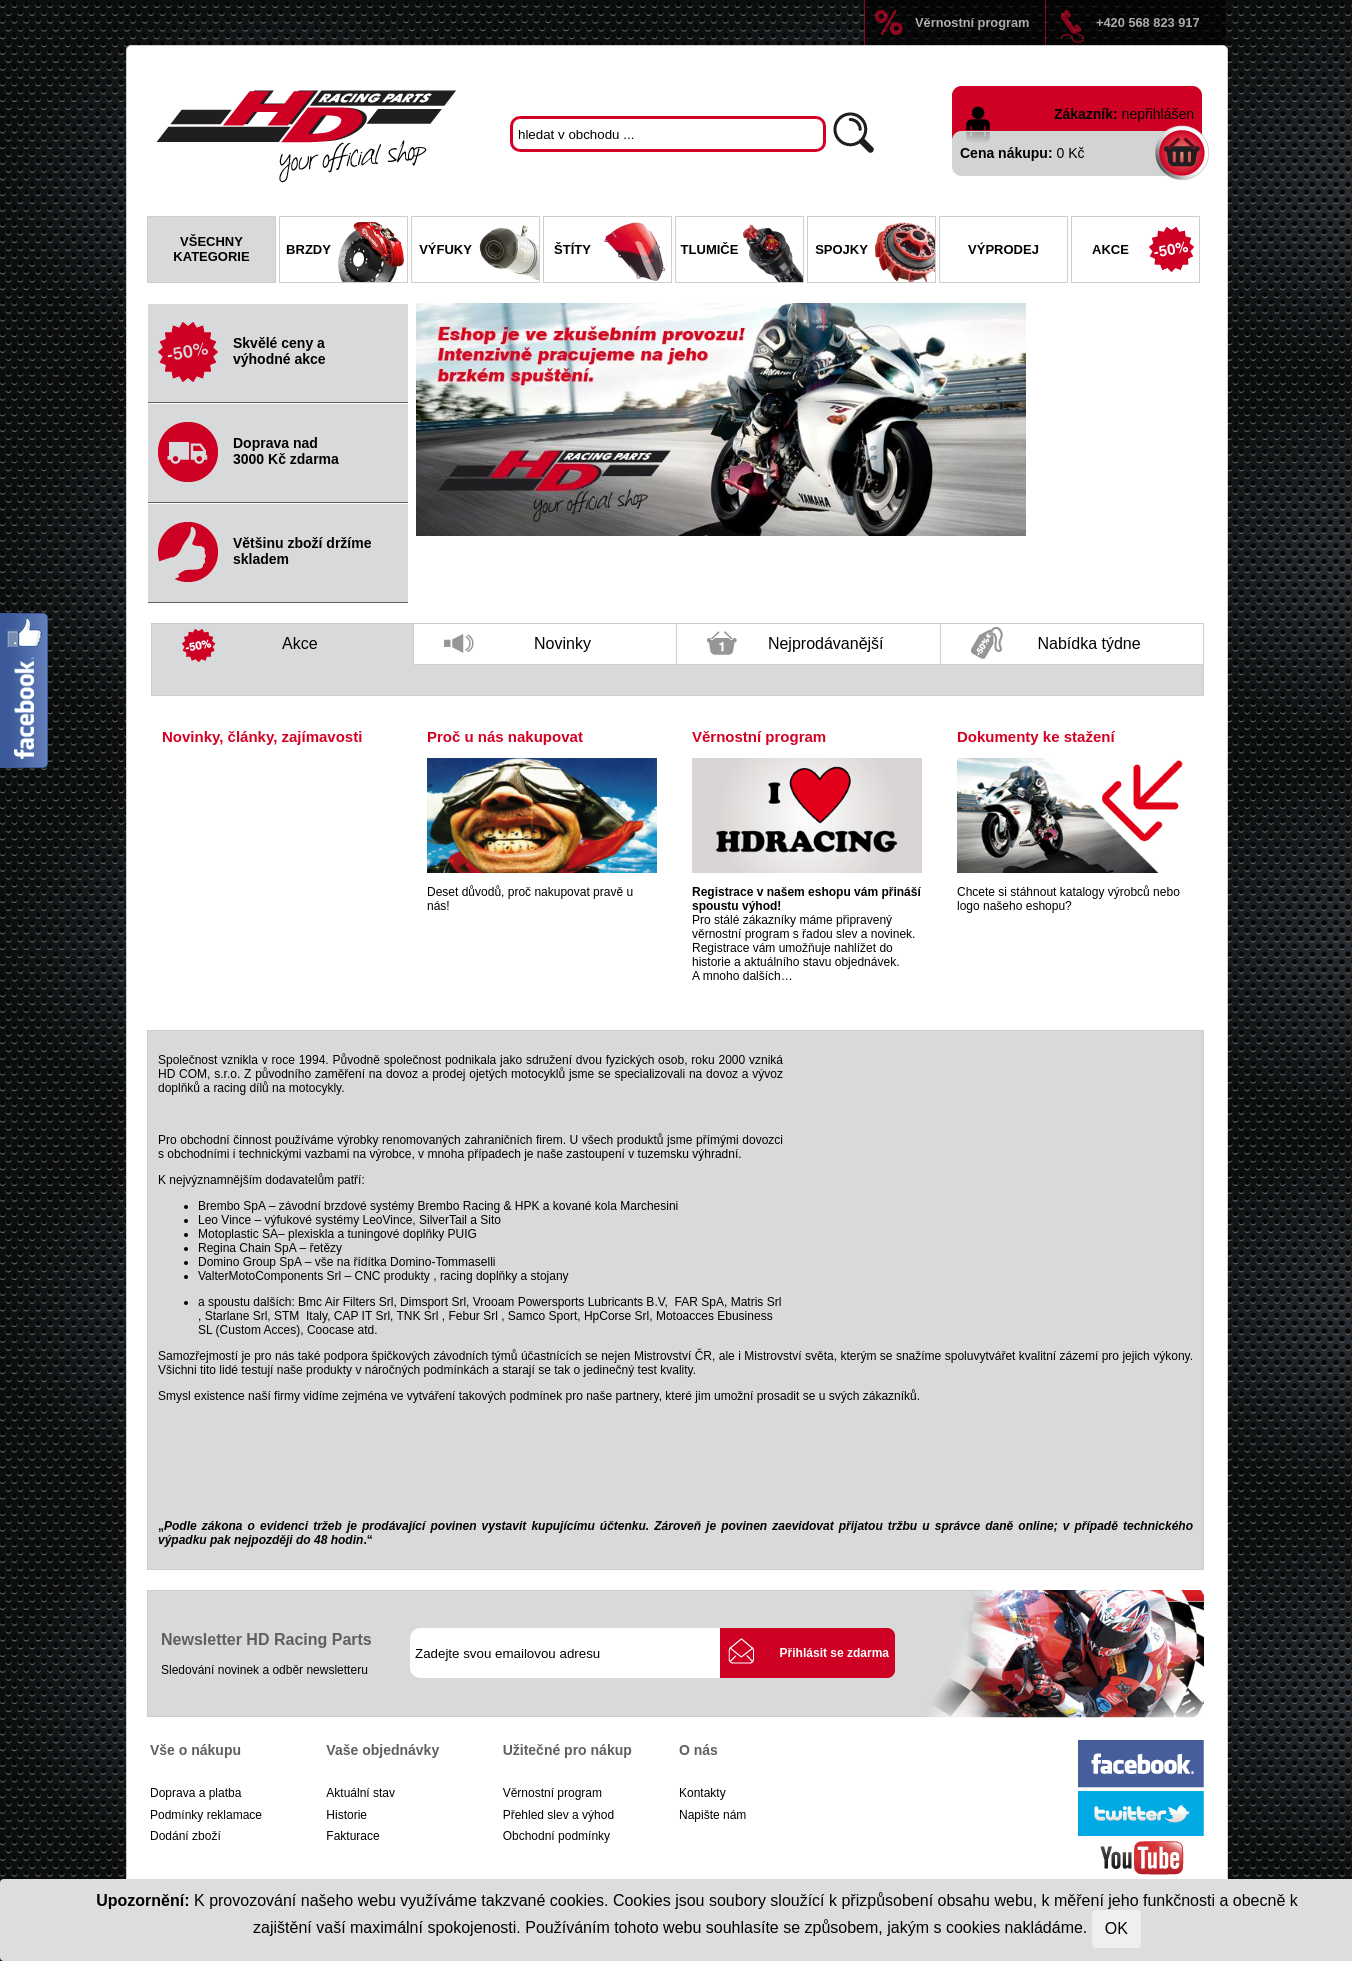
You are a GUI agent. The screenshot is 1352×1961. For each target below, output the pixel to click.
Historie (346, 1815)
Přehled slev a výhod (558, 1815)
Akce (1145, 252)
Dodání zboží (185, 1836)
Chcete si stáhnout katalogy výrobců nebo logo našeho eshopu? (1068, 899)
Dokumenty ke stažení (1036, 736)
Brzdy (346, 252)
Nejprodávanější (795, 648)
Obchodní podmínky (556, 1836)
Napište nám (712, 1815)
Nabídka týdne (1056, 644)
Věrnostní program (972, 22)
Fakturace (352, 1836)
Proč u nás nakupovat (505, 736)
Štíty (612, 252)
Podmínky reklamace (206, 1815)
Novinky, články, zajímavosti (262, 736)
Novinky (517, 649)
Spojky (875, 252)
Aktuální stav (360, 1793)
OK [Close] (1116, 1928)
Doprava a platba (195, 1793)
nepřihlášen (1158, 114)
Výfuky (479, 252)
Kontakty (702, 1793)
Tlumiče (742, 252)
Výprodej (1003, 249)
